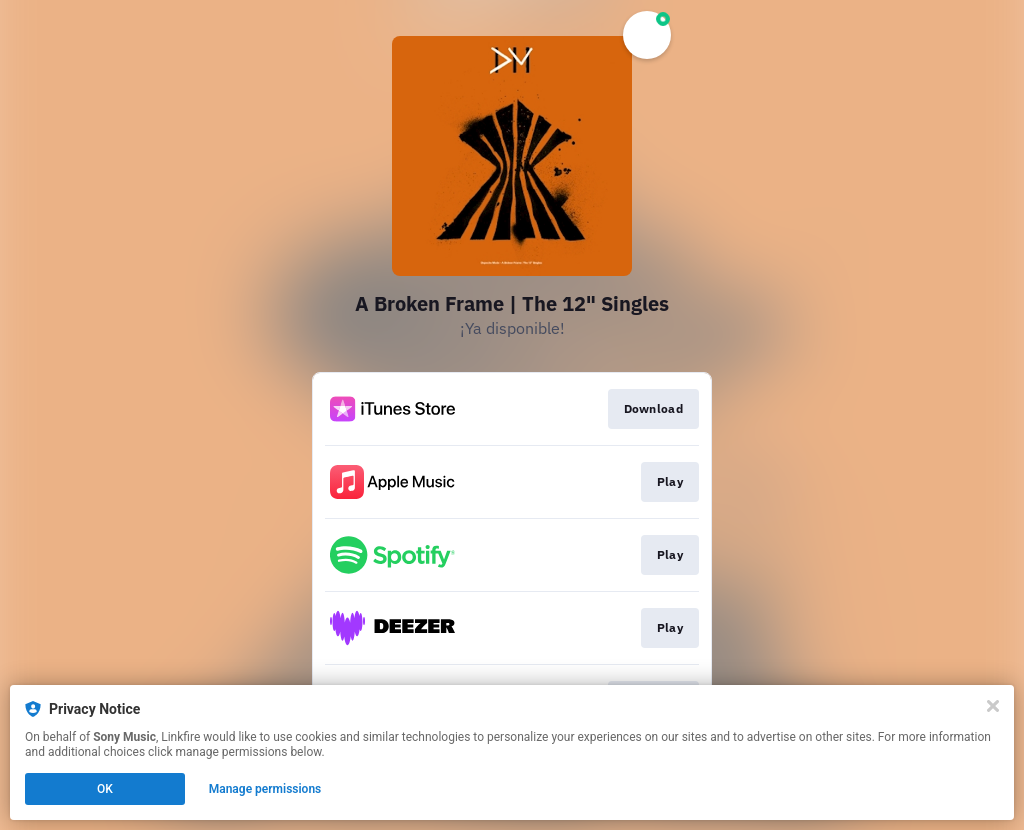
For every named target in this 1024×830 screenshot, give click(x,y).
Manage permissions (265, 789)
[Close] (993, 706)
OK (105, 789)
